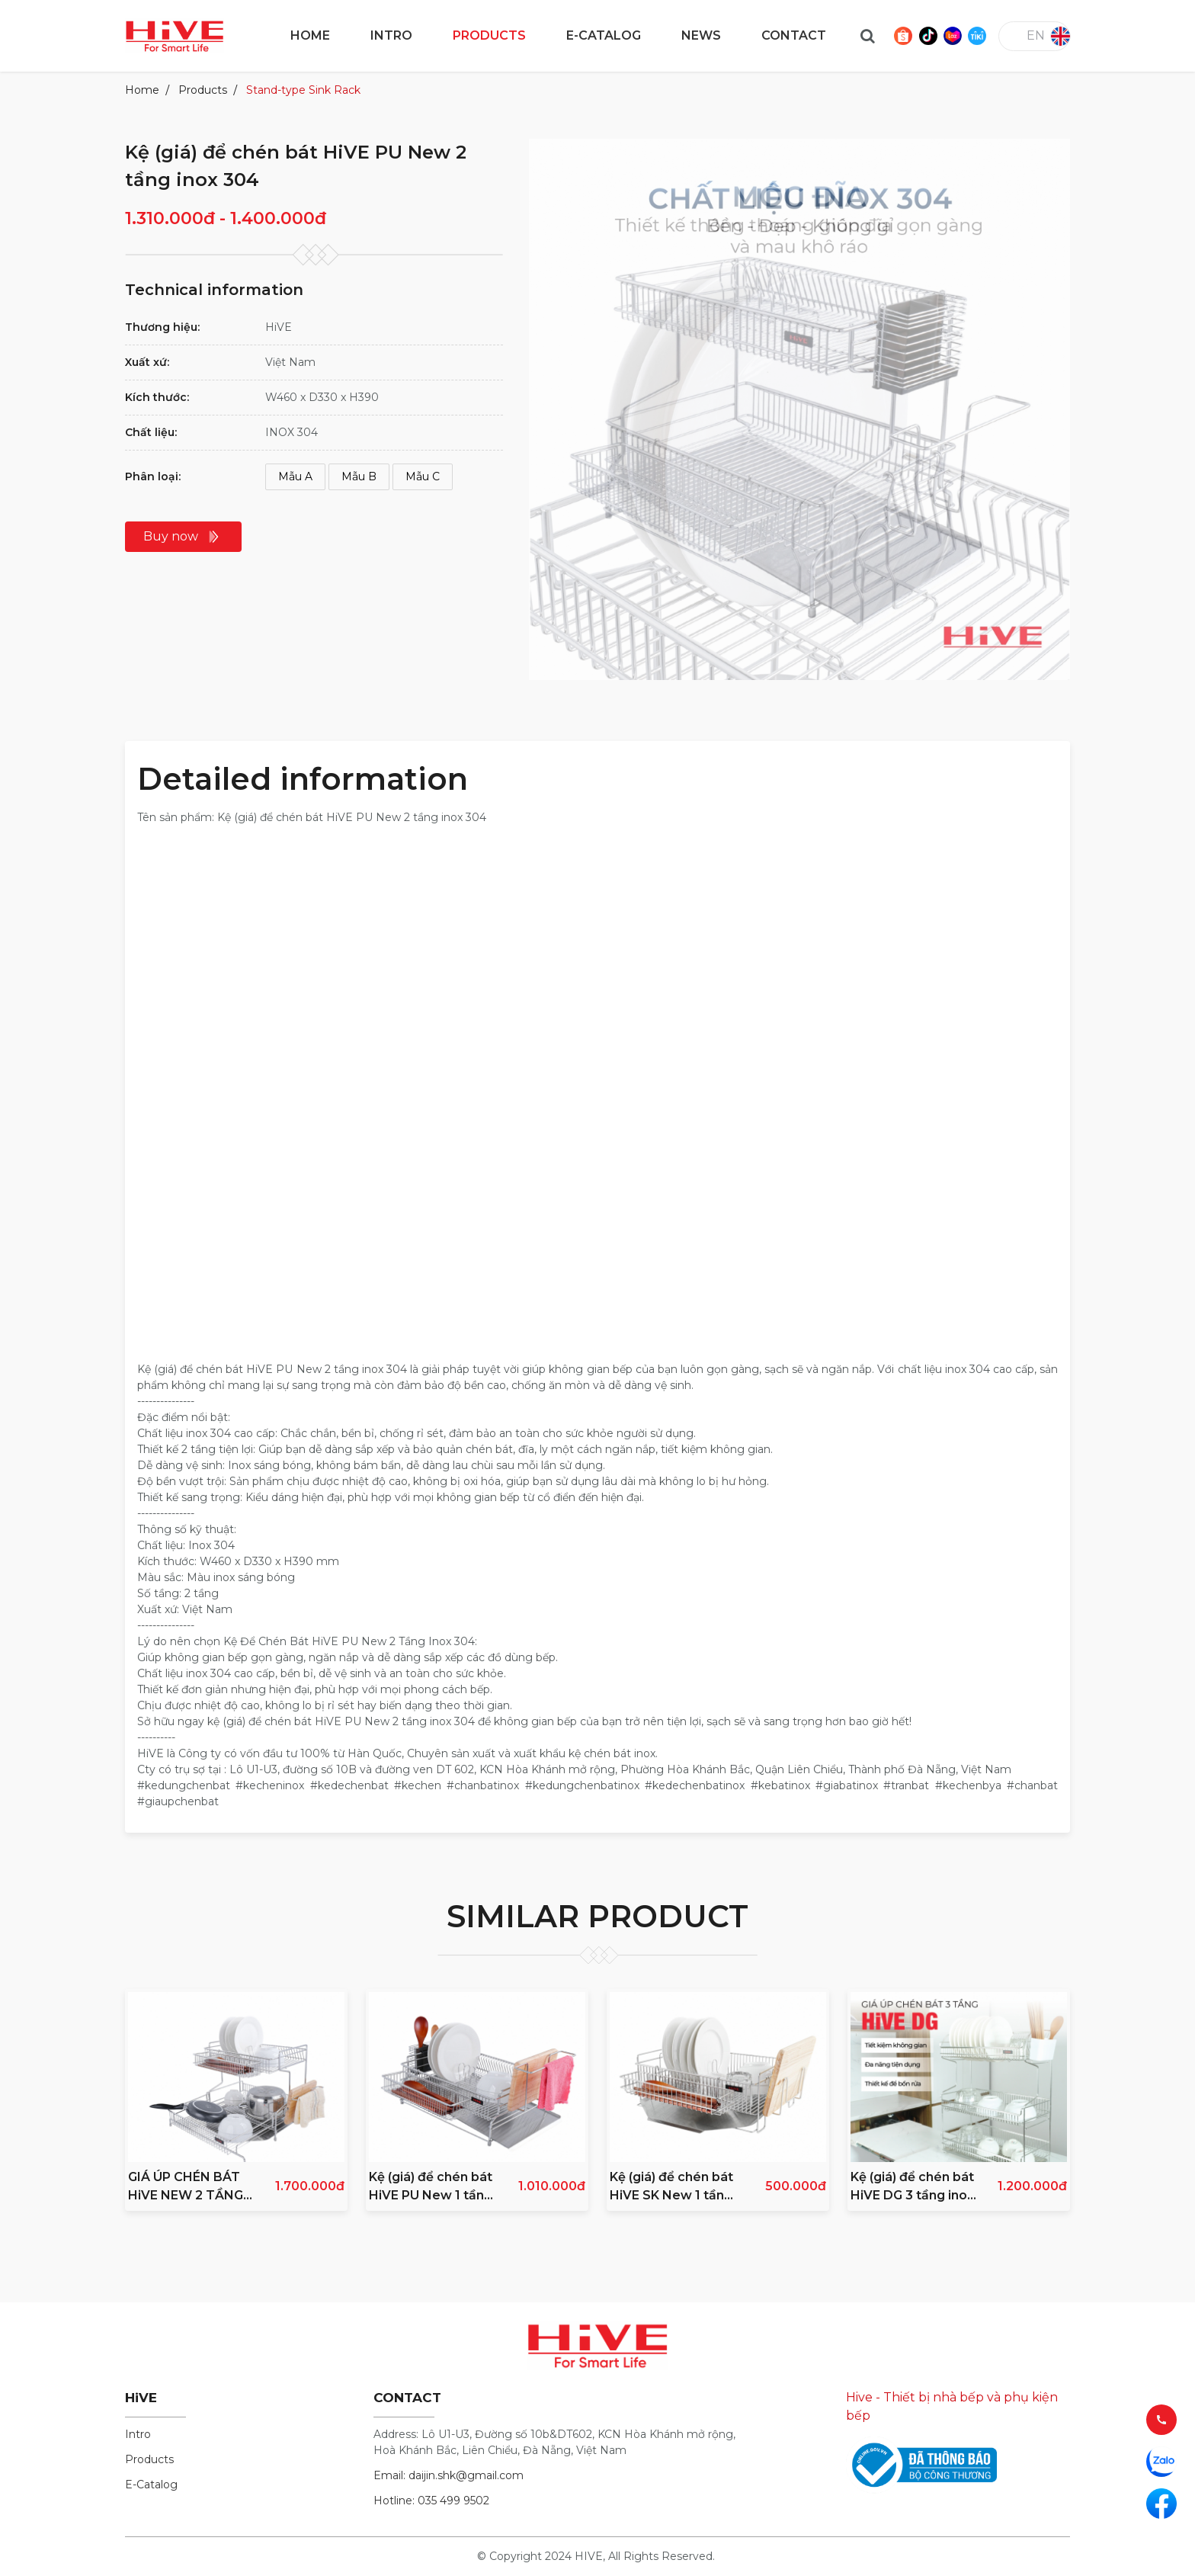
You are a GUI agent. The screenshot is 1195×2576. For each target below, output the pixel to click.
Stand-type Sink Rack (303, 90)
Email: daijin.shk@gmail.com (448, 2475)
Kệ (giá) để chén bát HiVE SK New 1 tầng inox (671, 2187)
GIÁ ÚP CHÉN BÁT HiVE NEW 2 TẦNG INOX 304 (185, 2187)
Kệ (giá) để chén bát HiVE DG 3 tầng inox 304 (912, 2187)
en (1036, 35)
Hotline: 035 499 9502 (431, 2500)
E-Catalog (151, 2484)
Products (202, 90)
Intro (138, 2434)
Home (142, 90)
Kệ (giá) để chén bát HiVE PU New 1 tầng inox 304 (430, 2187)
